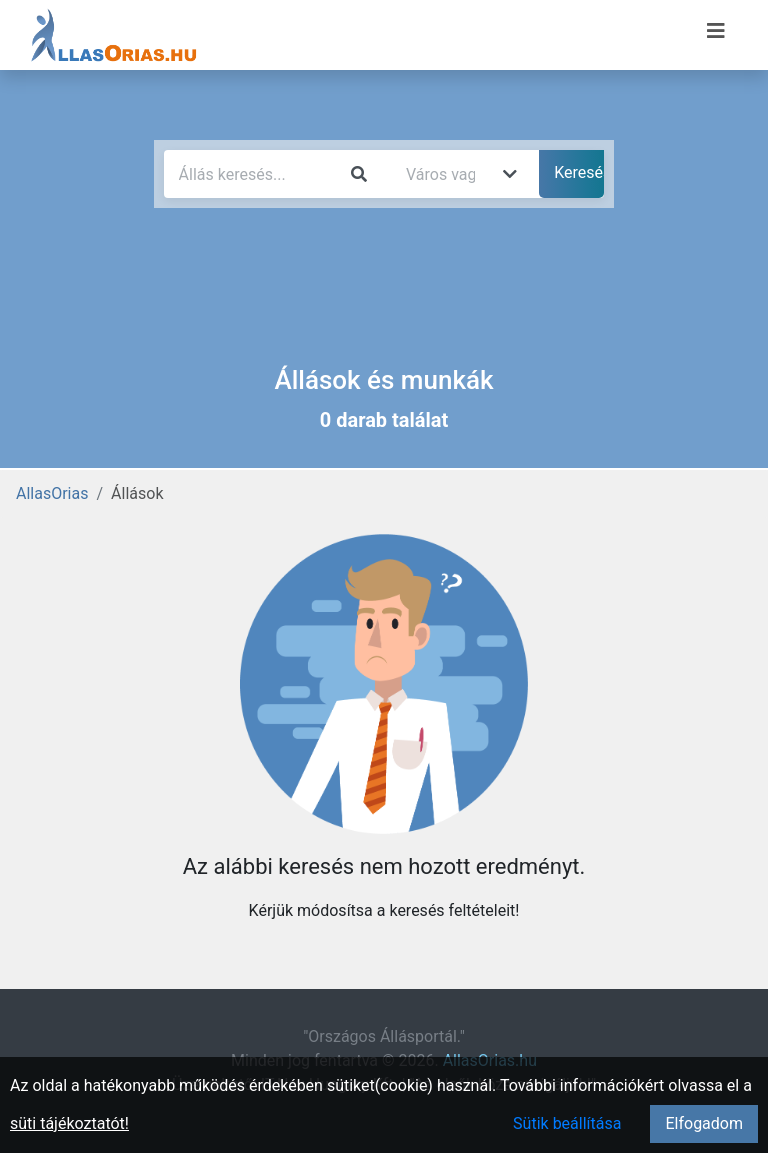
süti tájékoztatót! (69, 1123)
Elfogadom (704, 1123)
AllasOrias (52, 493)
